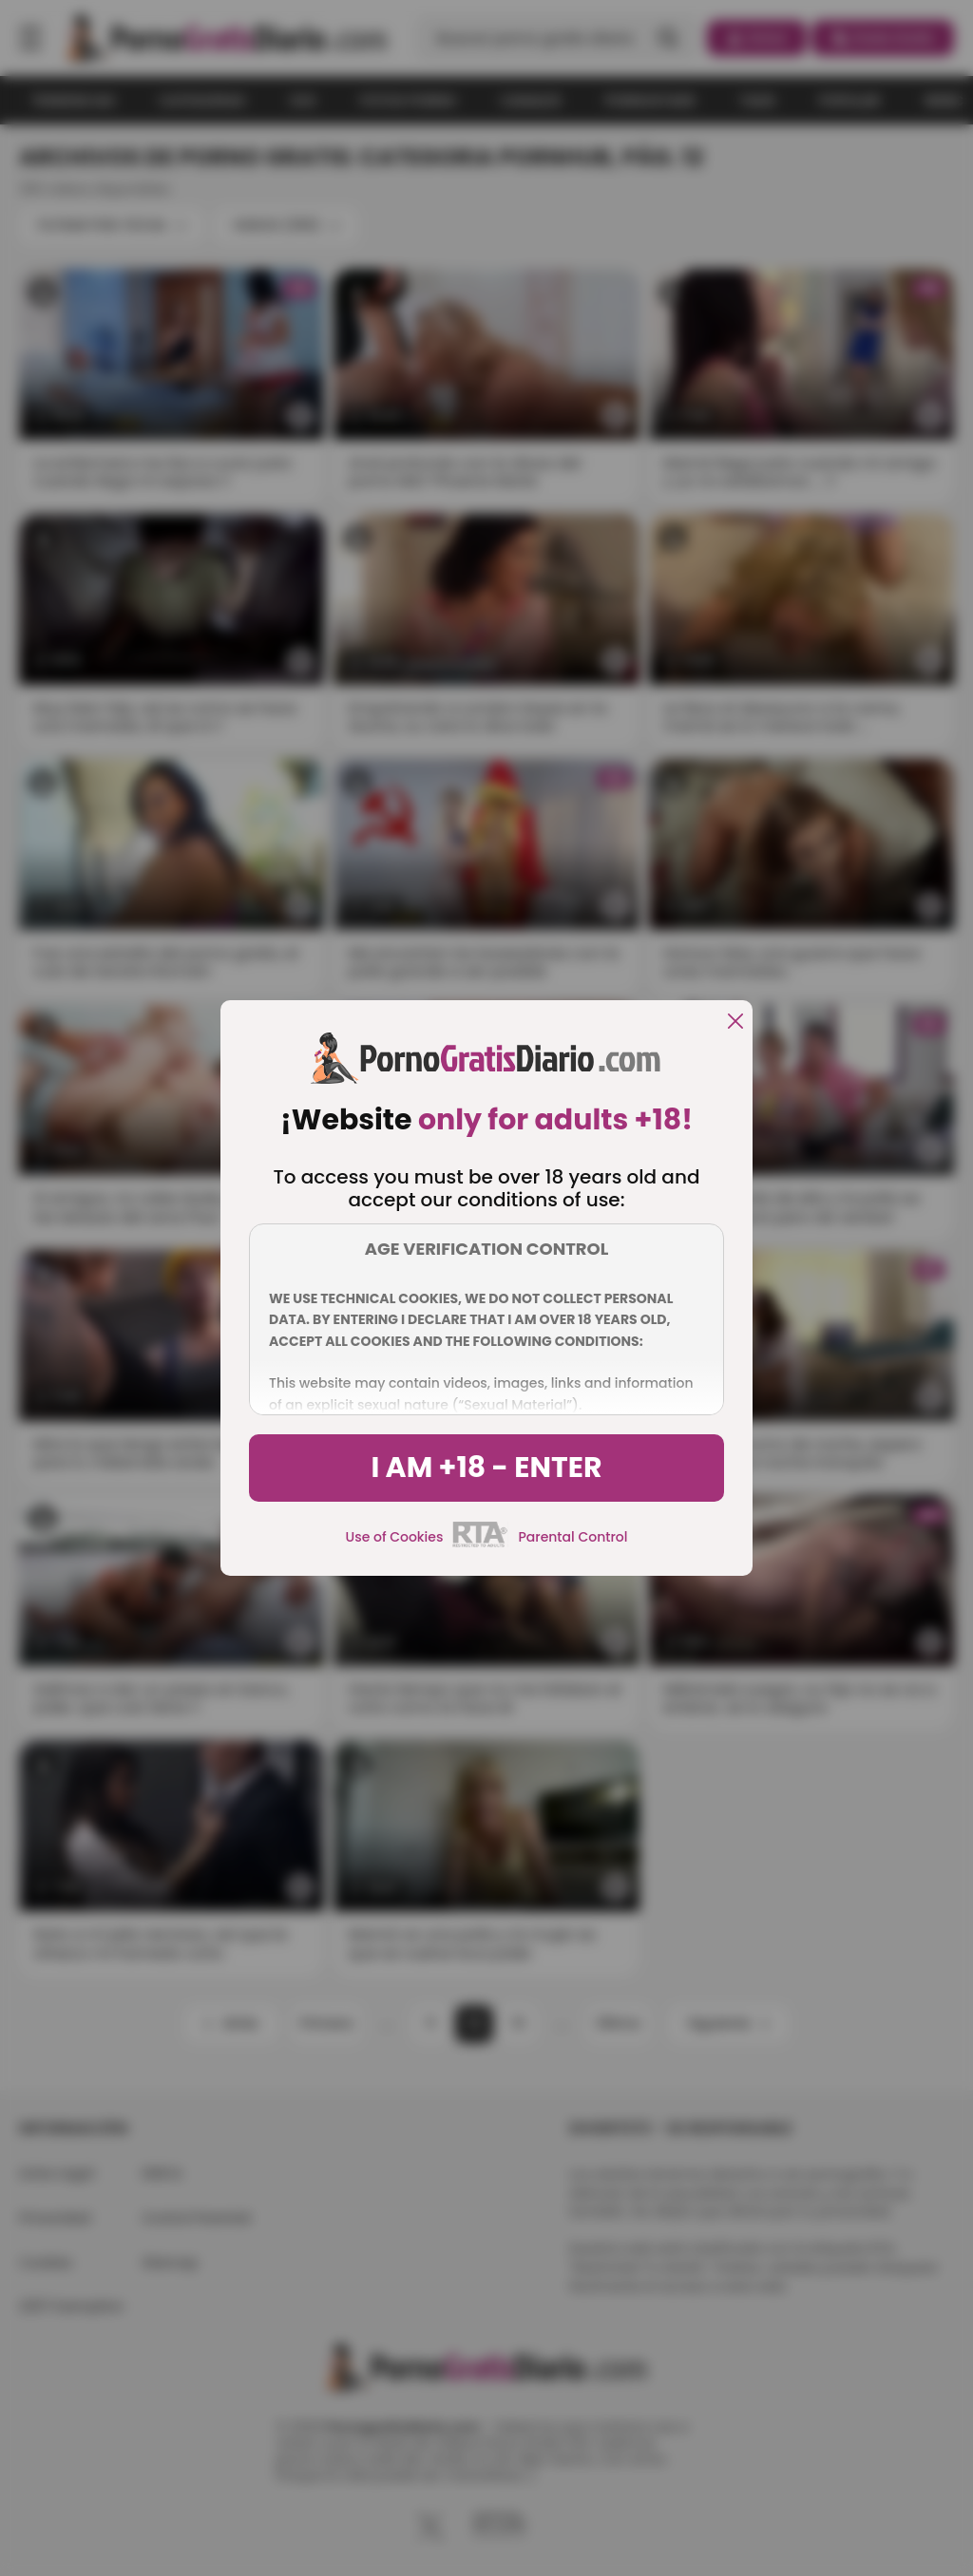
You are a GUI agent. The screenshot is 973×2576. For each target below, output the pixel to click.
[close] (735, 1022)
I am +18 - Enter (486, 1467)
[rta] (480, 1544)
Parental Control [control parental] (572, 1536)
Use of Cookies (395, 1536)
